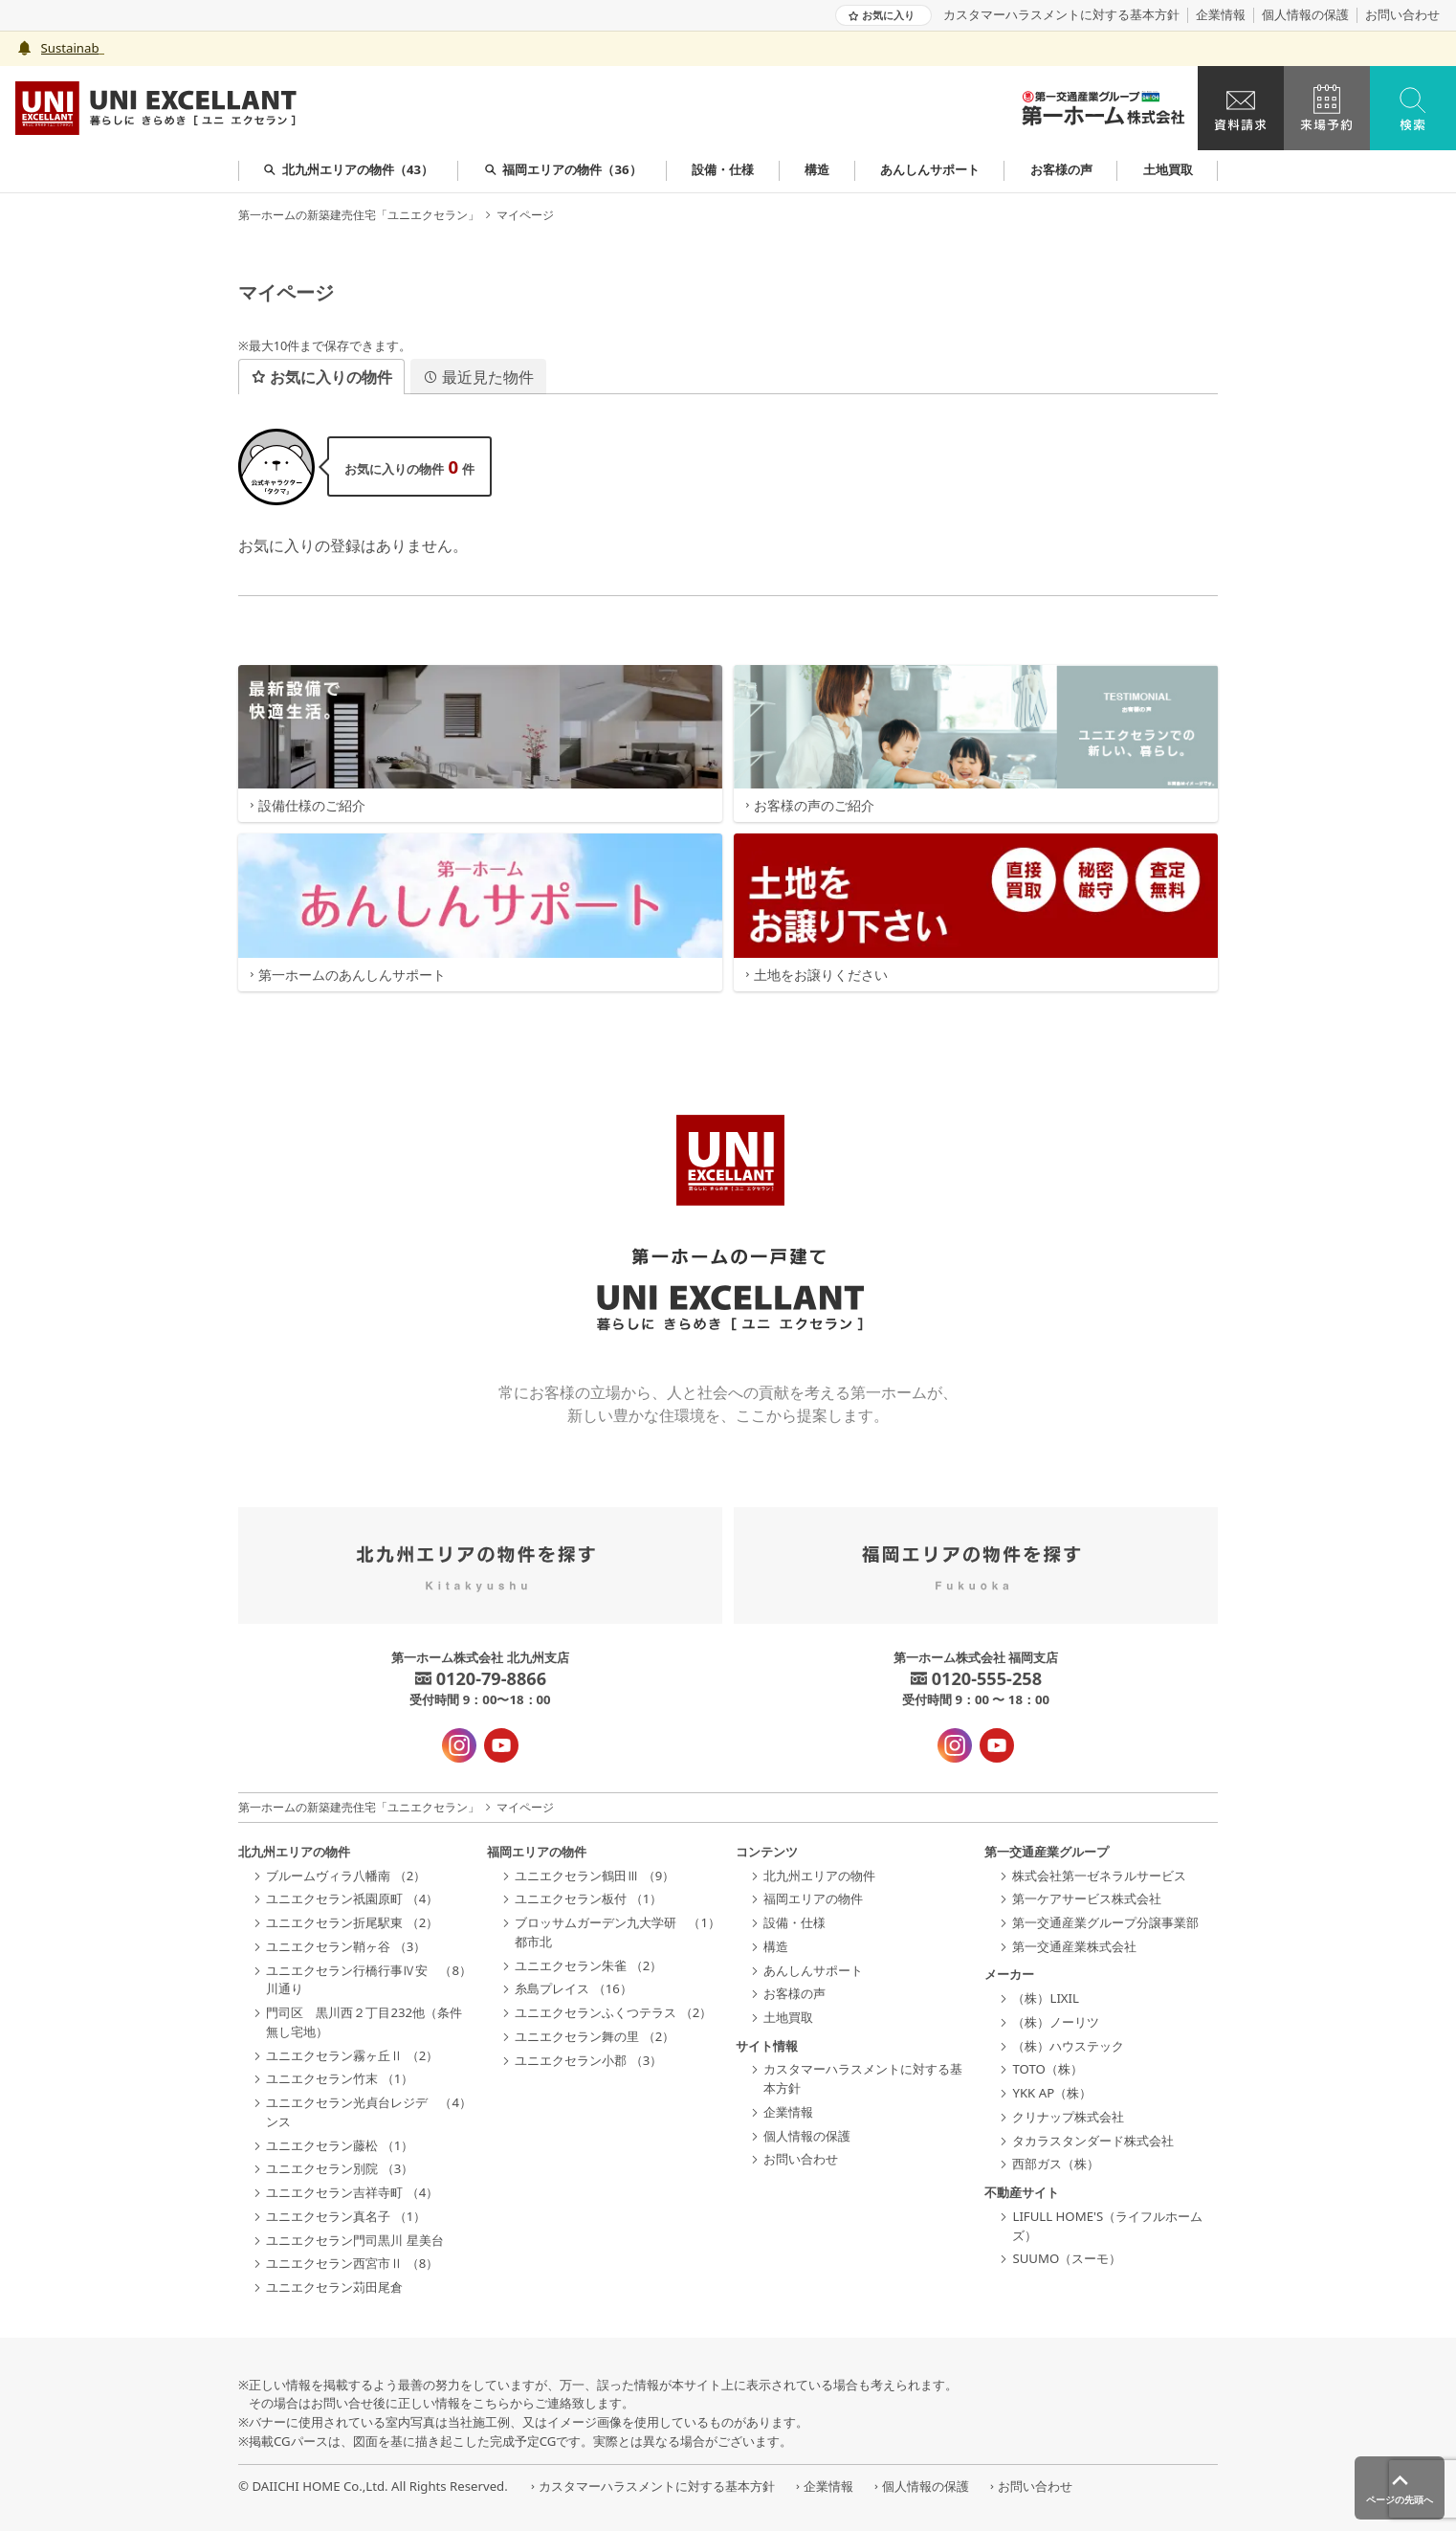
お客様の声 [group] (1061, 169)
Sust (53, 47)
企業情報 (1221, 15)
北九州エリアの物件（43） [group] (348, 169)
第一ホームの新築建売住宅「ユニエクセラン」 (358, 215)
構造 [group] (817, 169)
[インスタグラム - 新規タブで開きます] (459, 1745)
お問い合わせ (1402, 15)
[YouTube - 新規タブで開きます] (501, 1745)
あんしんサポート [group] (930, 169)
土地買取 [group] (1168, 169)
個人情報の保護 (1305, 15)
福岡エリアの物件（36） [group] (563, 169)
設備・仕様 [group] (723, 169)
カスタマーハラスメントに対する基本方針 (1061, 15)
